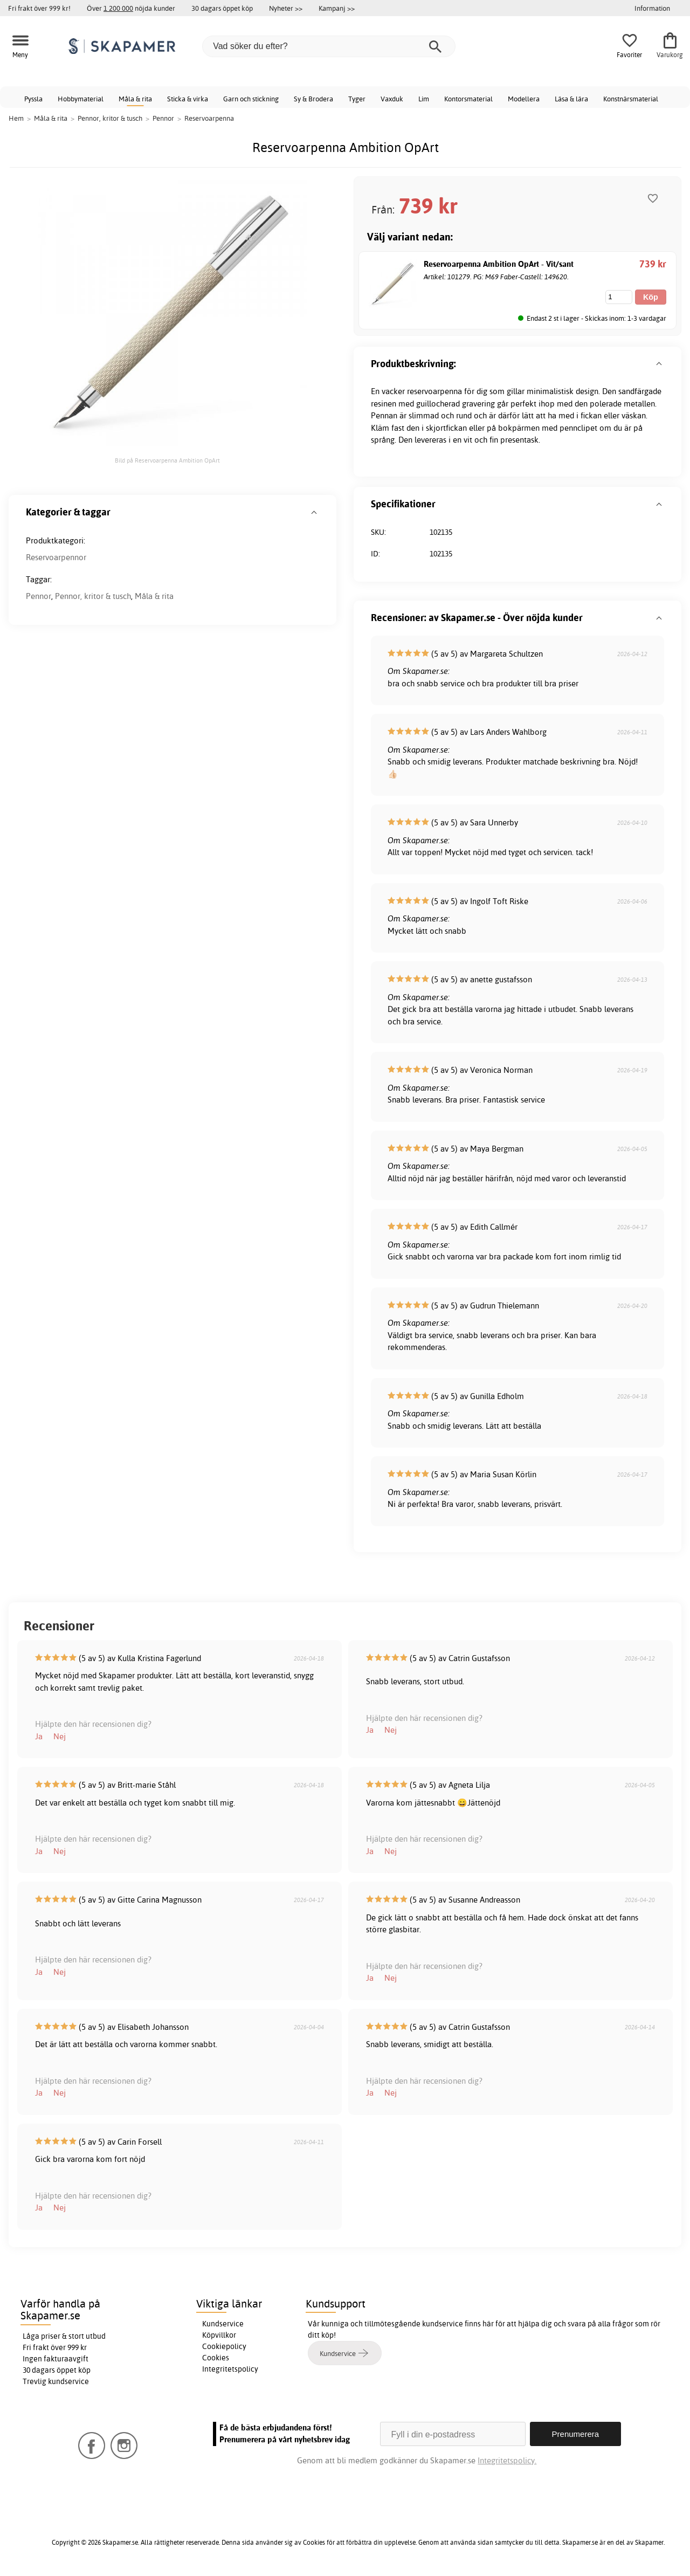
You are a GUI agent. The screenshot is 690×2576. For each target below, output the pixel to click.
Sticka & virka (187, 98)
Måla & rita (135, 98)
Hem (16, 118)
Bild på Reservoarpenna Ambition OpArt (167, 460)
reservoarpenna (434, 391)
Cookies (215, 2358)
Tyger (356, 98)
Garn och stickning (251, 98)
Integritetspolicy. (507, 2460)
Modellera (524, 98)
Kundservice (223, 2324)
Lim (423, 98)
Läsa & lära (571, 98)
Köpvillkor (219, 2335)
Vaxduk (392, 98)
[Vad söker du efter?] (329, 46)
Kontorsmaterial (468, 98)
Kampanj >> (337, 8)
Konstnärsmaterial (630, 98)
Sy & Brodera (313, 98)
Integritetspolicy (230, 2369)
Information (652, 8)
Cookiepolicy (224, 2346)
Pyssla (33, 98)
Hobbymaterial (81, 98)
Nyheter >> (285, 8)
